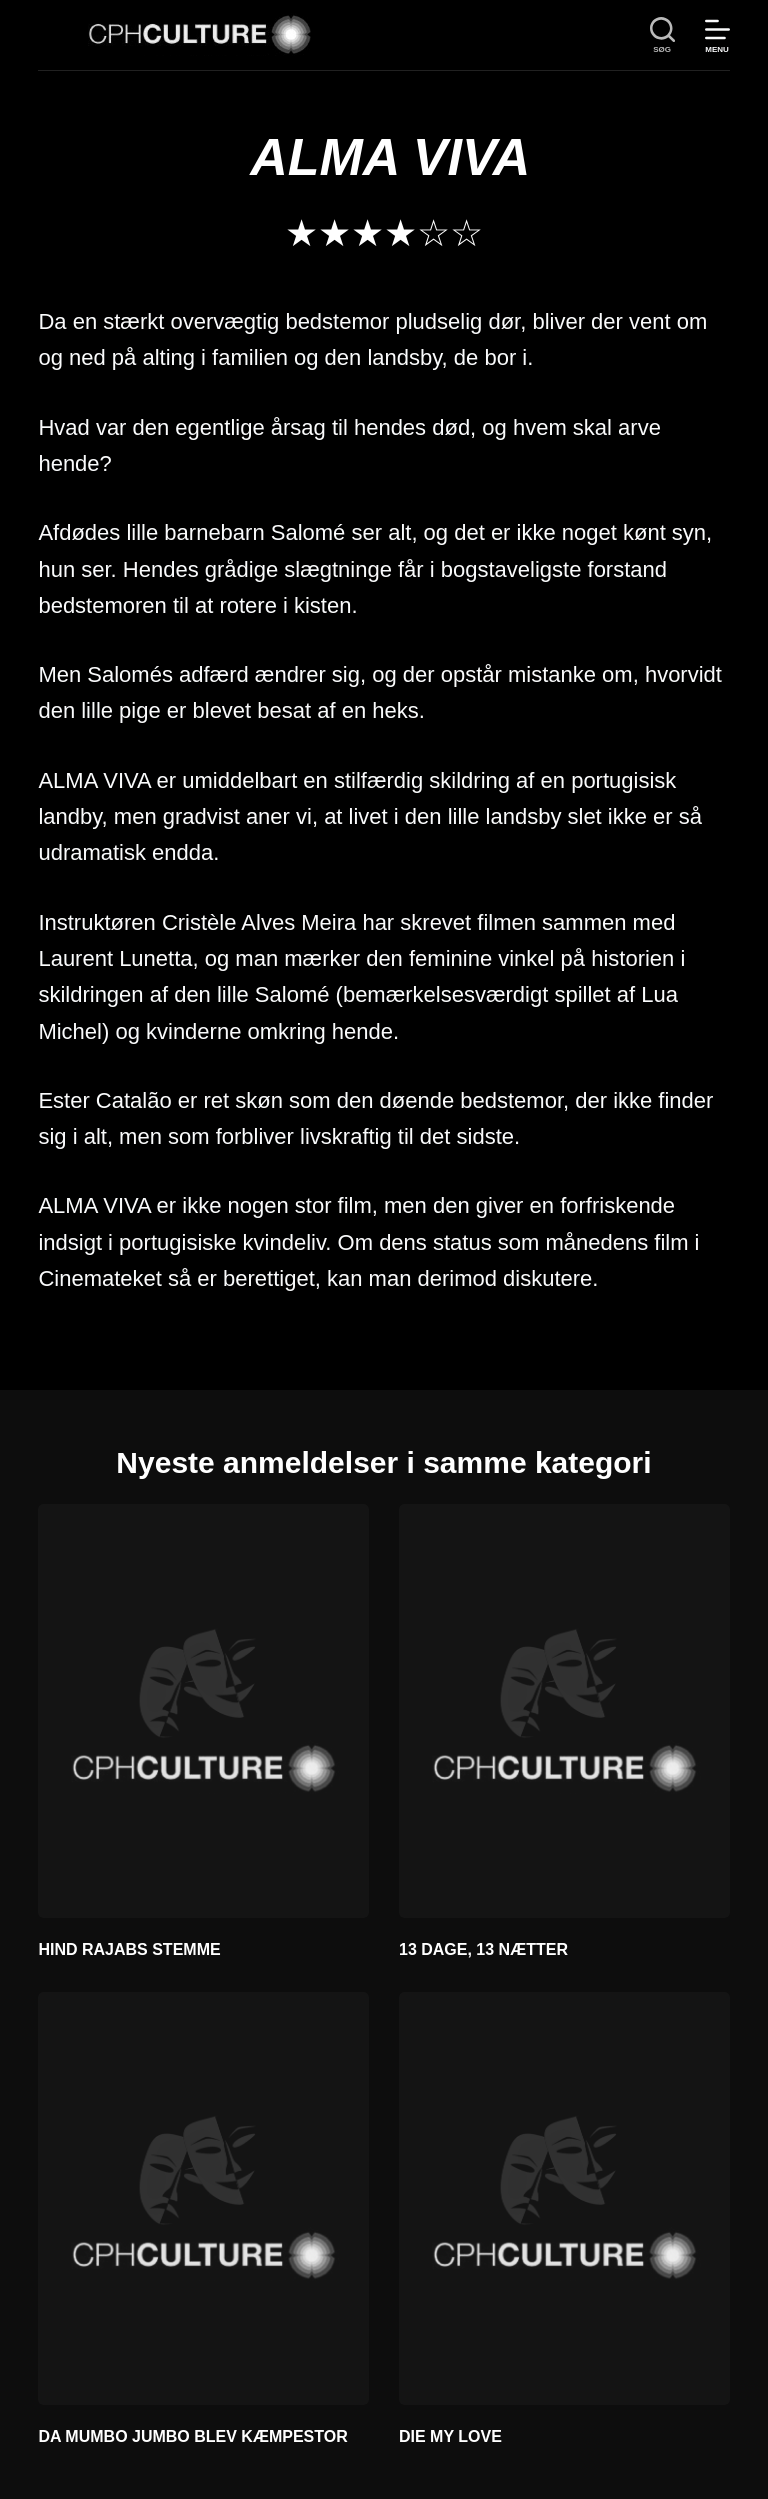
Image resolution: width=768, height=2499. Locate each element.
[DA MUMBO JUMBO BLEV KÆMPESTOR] (203, 2198)
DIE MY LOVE (450, 2436)
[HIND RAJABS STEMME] (203, 1710)
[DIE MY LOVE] (564, 2198)
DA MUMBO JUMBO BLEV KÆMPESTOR (192, 2436)
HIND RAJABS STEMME (129, 1949)
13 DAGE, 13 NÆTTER (483, 1949)
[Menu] (717, 35)
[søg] (662, 35)
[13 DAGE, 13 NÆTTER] (564, 1710)
